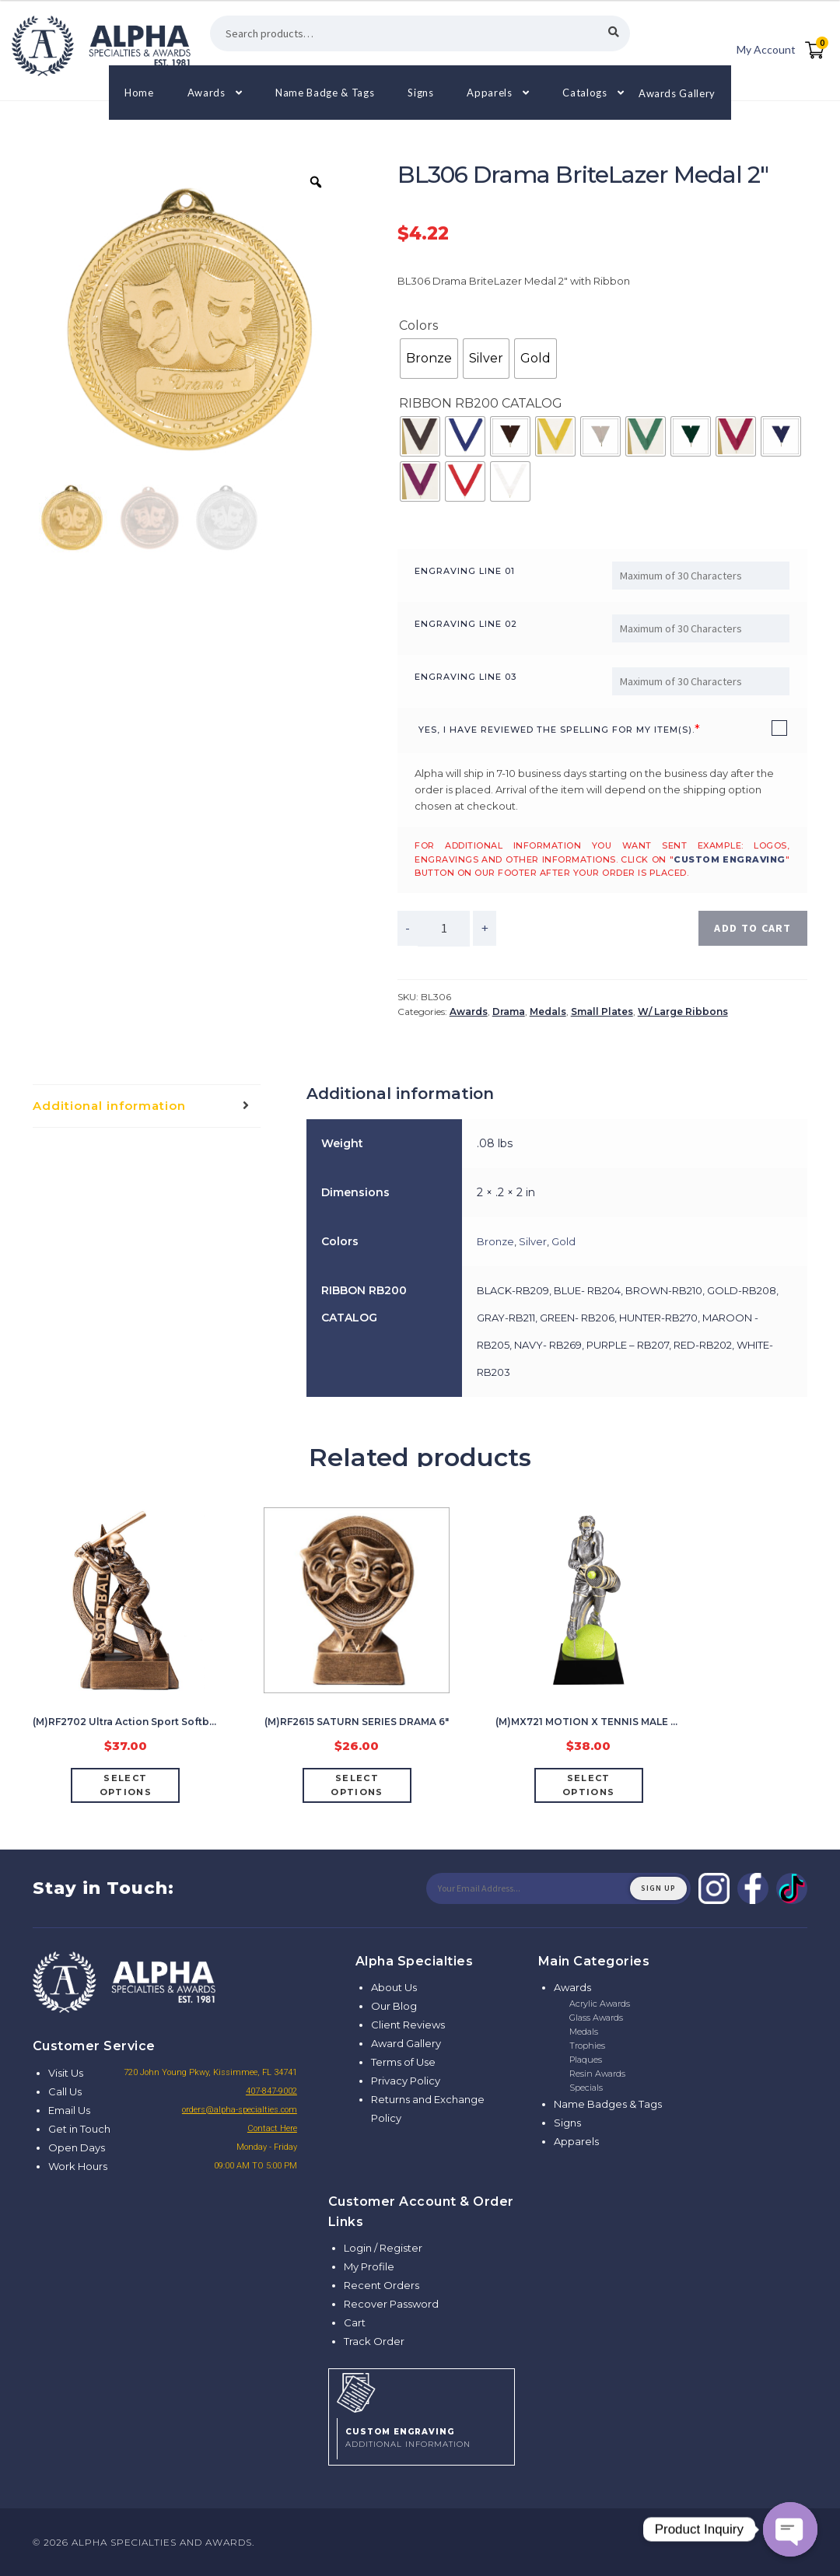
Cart (355, 2322)
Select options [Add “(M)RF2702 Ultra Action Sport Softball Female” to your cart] (126, 1785)
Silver (533, 1241)
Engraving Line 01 (465, 570)
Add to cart (752, 928)
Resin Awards (597, 2073)
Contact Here (272, 2128)
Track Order (374, 2341)
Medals (548, 1011)
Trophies (587, 2045)
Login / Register (383, 2248)
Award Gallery (406, 2043)
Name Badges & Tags (608, 2104)
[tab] (147, 1106)
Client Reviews (408, 2024)
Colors (418, 325)
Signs (420, 92)
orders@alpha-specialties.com (239, 2110)
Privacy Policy (405, 2080)
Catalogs (584, 92)
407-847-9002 (271, 2091)
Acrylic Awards (599, 2003)
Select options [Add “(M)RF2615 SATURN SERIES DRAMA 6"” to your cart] (357, 1785)
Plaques (585, 2059)
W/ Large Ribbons (683, 1011)
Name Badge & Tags (324, 92)
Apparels (489, 92)
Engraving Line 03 (465, 676)
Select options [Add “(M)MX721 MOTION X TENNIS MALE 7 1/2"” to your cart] (588, 1785)
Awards (206, 92)
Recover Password (391, 2304)
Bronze (495, 1241)
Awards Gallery (677, 92)
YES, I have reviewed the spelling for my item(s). (556, 729)
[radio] (429, 358)
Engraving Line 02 (466, 623)
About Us (394, 1987)
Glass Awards (596, 2017)
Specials (586, 2087)
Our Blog (394, 2006)
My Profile (369, 2266)
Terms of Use (403, 2062)
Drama (508, 1011)
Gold (563, 1241)
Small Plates (602, 1011)
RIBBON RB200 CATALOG (480, 403)
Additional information (109, 1105)
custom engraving (730, 859)
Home (139, 92)
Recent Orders (381, 2285)
